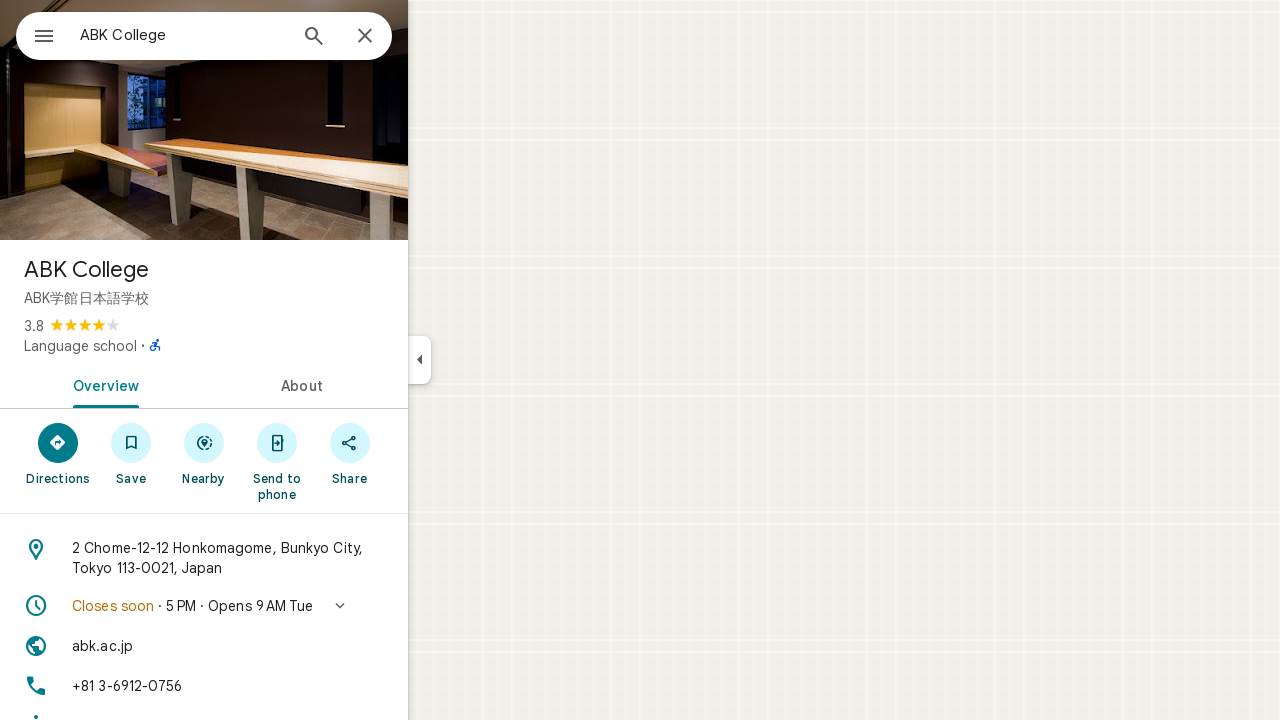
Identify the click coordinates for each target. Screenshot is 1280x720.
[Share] (421, 453)
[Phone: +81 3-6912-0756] (276, 686)
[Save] (203, 453)
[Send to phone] (348, 461)
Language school (152, 346)
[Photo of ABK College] (276, 120)
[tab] (174, 384)
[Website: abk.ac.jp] (276, 646)
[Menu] (36, 34)
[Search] (386, 38)
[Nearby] (276, 453)
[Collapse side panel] (491, 360)
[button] (276, 606)
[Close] (437, 37)
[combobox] (235, 35)
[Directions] (130, 453)
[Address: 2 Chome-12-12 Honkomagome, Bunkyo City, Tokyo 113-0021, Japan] (276, 558)
